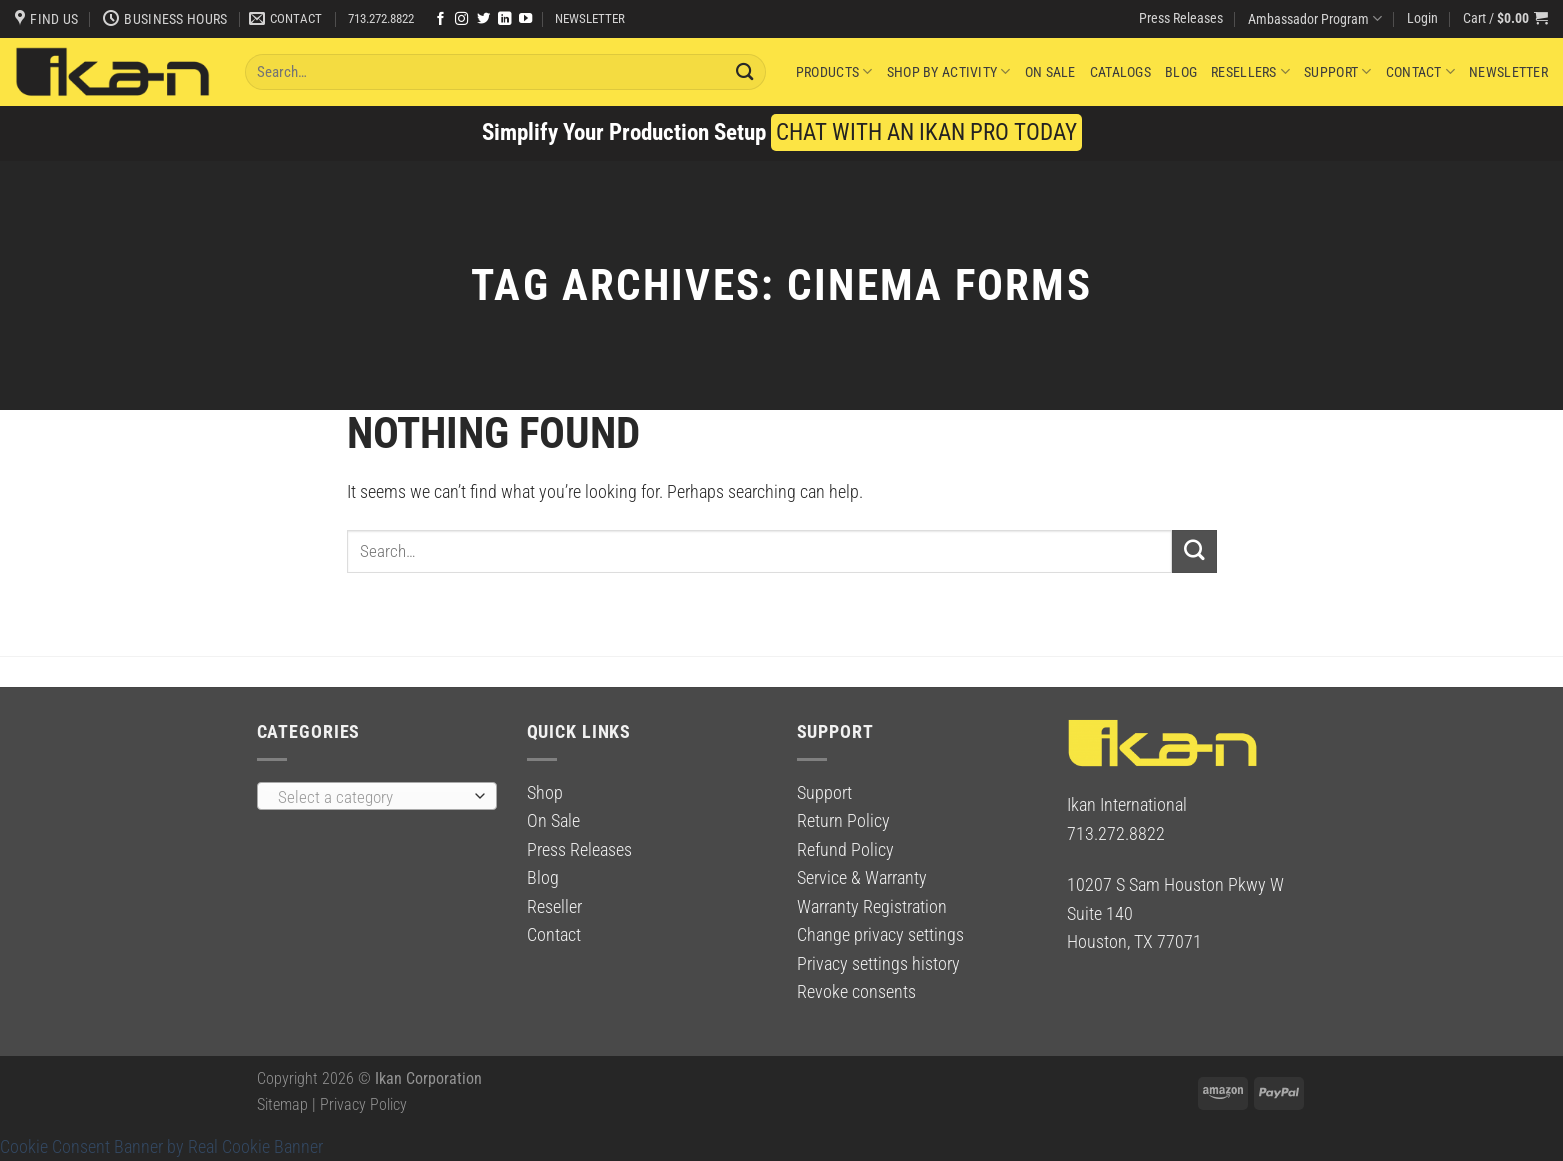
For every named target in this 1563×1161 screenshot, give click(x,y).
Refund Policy (845, 850)
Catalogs (1120, 72)
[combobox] (377, 796)
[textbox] (370, 797)
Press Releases (1181, 18)
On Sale (1050, 72)
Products (834, 71)
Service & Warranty (862, 878)
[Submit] (745, 71)
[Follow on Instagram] (461, 19)
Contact (1420, 71)
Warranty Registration (872, 907)
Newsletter (1508, 72)
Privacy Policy (363, 1104)
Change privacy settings (880, 935)
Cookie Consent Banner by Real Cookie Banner (161, 1147)
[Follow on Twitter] (483, 19)
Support (1337, 71)
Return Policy (843, 821)
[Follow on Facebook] (440, 19)
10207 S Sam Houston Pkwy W (1175, 885)
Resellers (1250, 71)
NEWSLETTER (590, 18)
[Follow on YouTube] (525, 19)
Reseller (554, 907)
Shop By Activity (949, 71)
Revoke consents (856, 992)
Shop (545, 793)
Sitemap (282, 1104)
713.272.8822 (381, 18)
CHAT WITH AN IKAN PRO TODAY (926, 132)
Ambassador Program (1315, 18)
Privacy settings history (878, 964)
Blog (1181, 72)
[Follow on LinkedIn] (504, 19)
